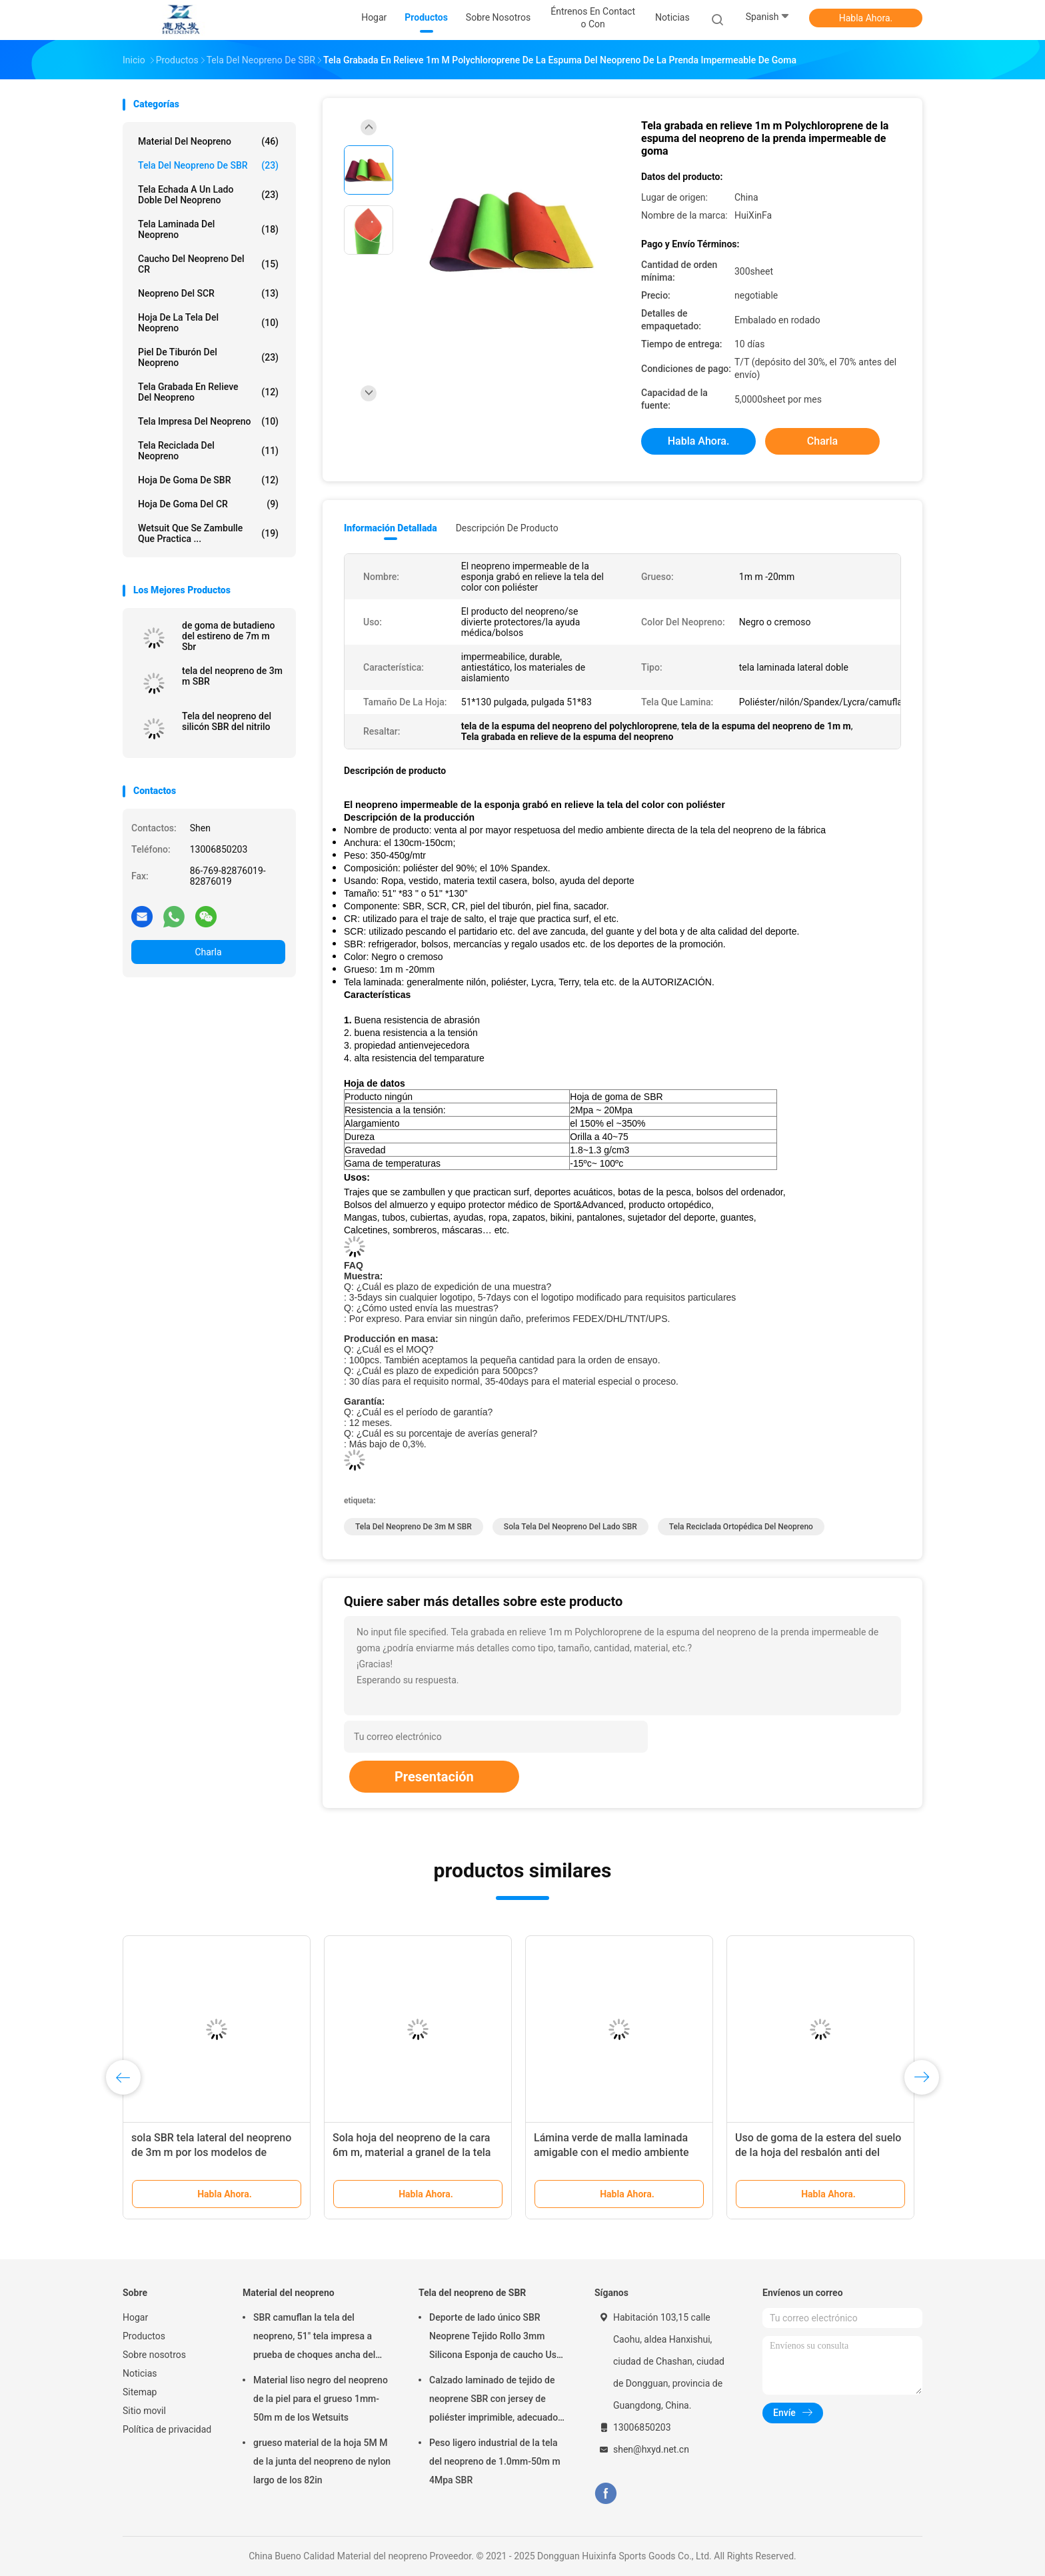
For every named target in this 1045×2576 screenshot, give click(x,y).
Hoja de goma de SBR (208, 480)
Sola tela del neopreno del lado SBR (570, 1526)
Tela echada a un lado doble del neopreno (208, 194)
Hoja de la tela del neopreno (208, 322)
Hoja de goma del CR (208, 504)
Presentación (434, 1777)
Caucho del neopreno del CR (208, 264)
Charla (208, 952)
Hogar (135, 2317)
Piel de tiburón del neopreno (208, 357)
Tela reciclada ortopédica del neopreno (741, 1526)
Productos (144, 2336)
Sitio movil (144, 2410)
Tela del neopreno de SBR (208, 165)
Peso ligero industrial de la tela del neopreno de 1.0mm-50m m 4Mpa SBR (494, 2461)
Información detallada (390, 528)
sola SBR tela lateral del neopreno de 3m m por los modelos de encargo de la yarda (211, 2152)
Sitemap (140, 2392)
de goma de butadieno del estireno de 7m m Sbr (228, 636)
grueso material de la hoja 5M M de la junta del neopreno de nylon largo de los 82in (322, 2461)
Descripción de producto (507, 528)
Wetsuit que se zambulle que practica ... (208, 533)
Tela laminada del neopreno (208, 229)
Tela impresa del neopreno (208, 421)
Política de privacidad (167, 2429)
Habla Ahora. (866, 18)
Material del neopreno (208, 141)
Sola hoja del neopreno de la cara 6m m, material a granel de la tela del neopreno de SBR (412, 2152)
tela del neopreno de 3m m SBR (232, 676)
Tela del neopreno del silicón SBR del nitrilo (226, 721)
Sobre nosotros (154, 2354)
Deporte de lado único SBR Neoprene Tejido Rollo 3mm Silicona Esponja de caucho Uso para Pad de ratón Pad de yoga (495, 2338)
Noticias (140, 2373)
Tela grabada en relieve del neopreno (208, 392)
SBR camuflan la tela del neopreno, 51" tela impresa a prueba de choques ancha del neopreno (314, 2338)
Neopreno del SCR (208, 293)
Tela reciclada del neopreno (208, 450)
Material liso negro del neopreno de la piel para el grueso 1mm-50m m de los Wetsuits (320, 2399)
